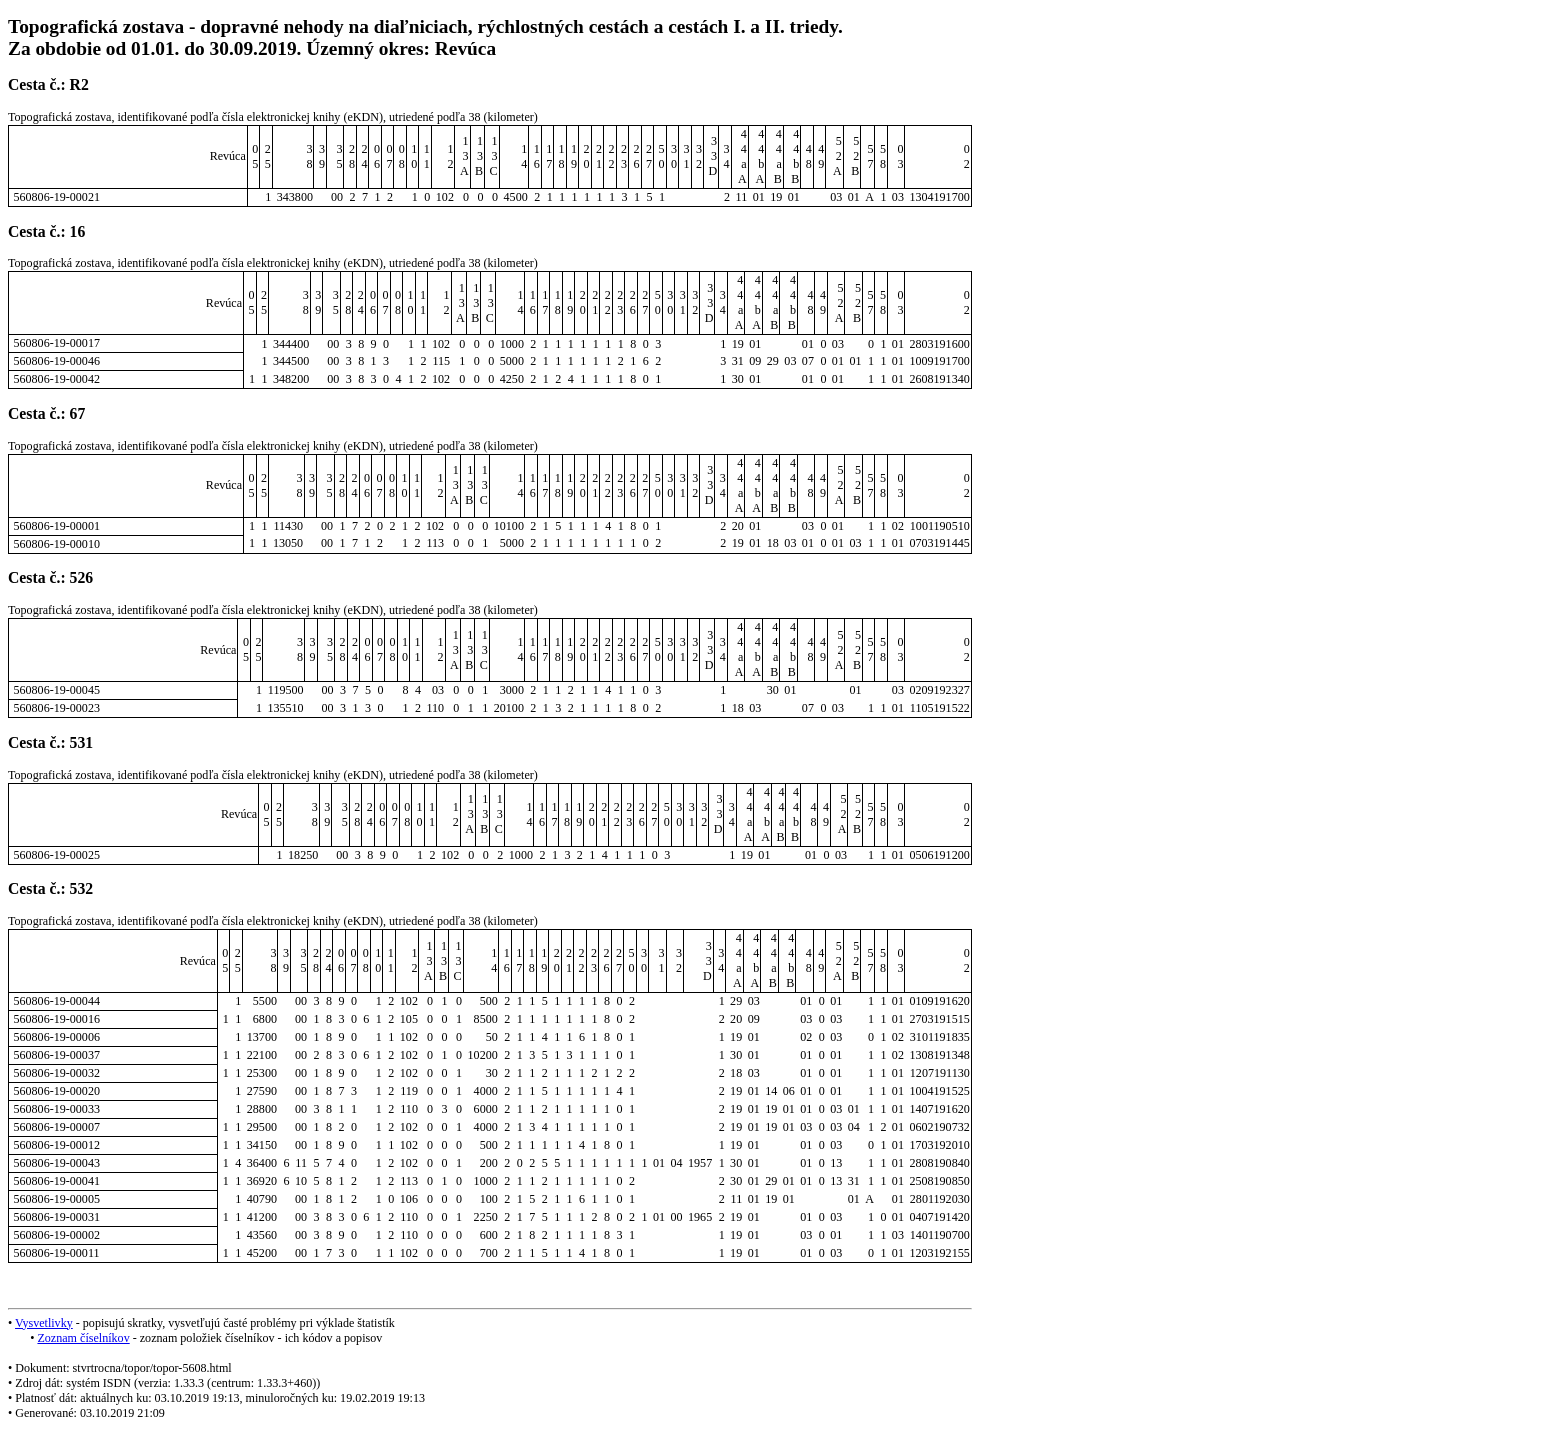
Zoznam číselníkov (83, 1338)
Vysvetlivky (44, 1323)
